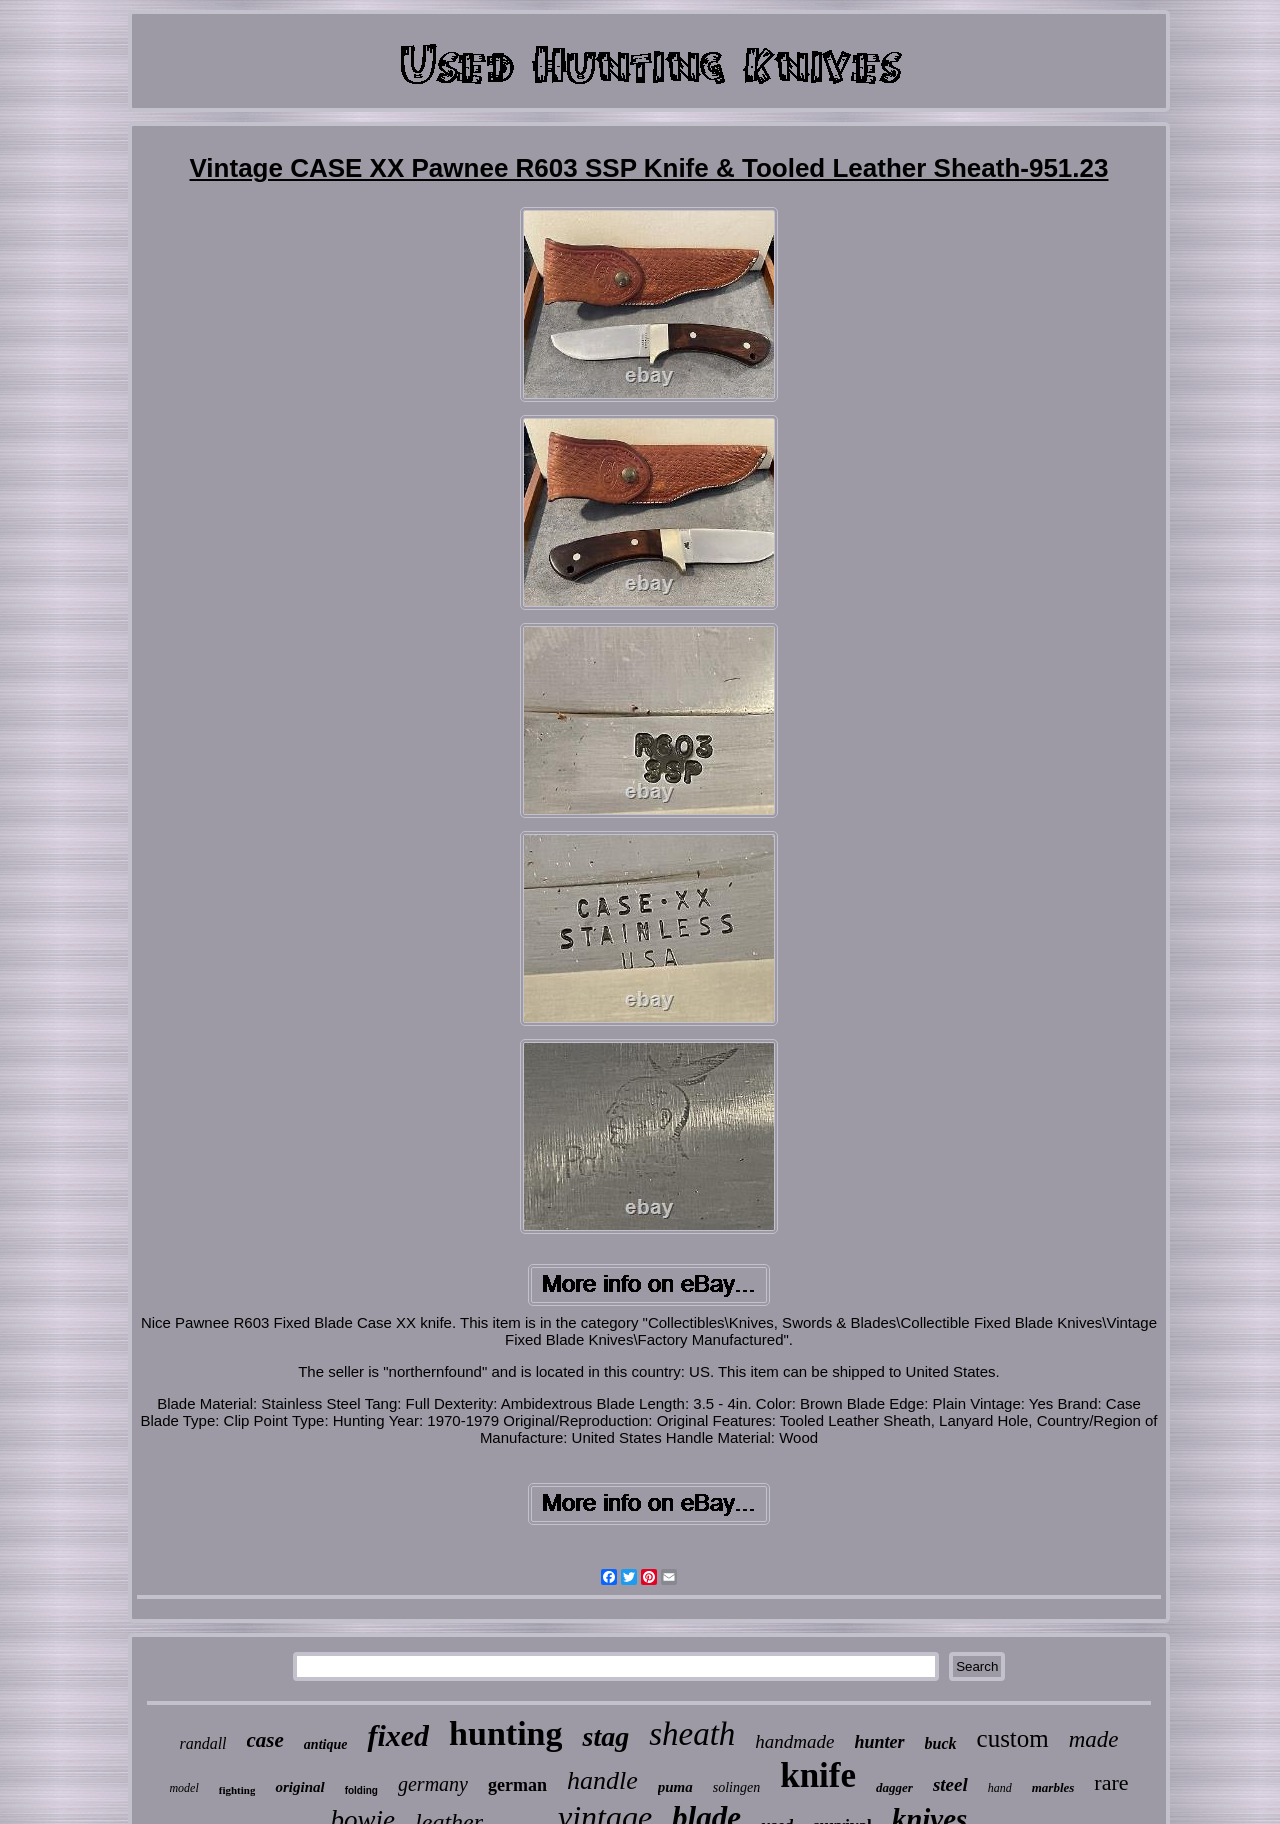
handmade (794, 1741)
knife (818, 1775)
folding (361, 1790)
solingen (736, 1787)
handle (602, 1780)
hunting (505, 1733)
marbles (1053, 1787)
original (299, 1787)
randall (202, 1743)
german (517, 1785)
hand (1000, 1788)
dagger (894, 1787)
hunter (880, 1742)
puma (675, 1787)
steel (950, 1784)
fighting (237, 1790)
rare (1111, 1782)
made (1094, 1739)
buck (941, 1743)
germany (433, 1784)
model (183, 1788)
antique (326, 1744)
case (265, 1740)
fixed (398, 1735)
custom (1013, 1738)
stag (605, 1736)
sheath (692, 1734)
